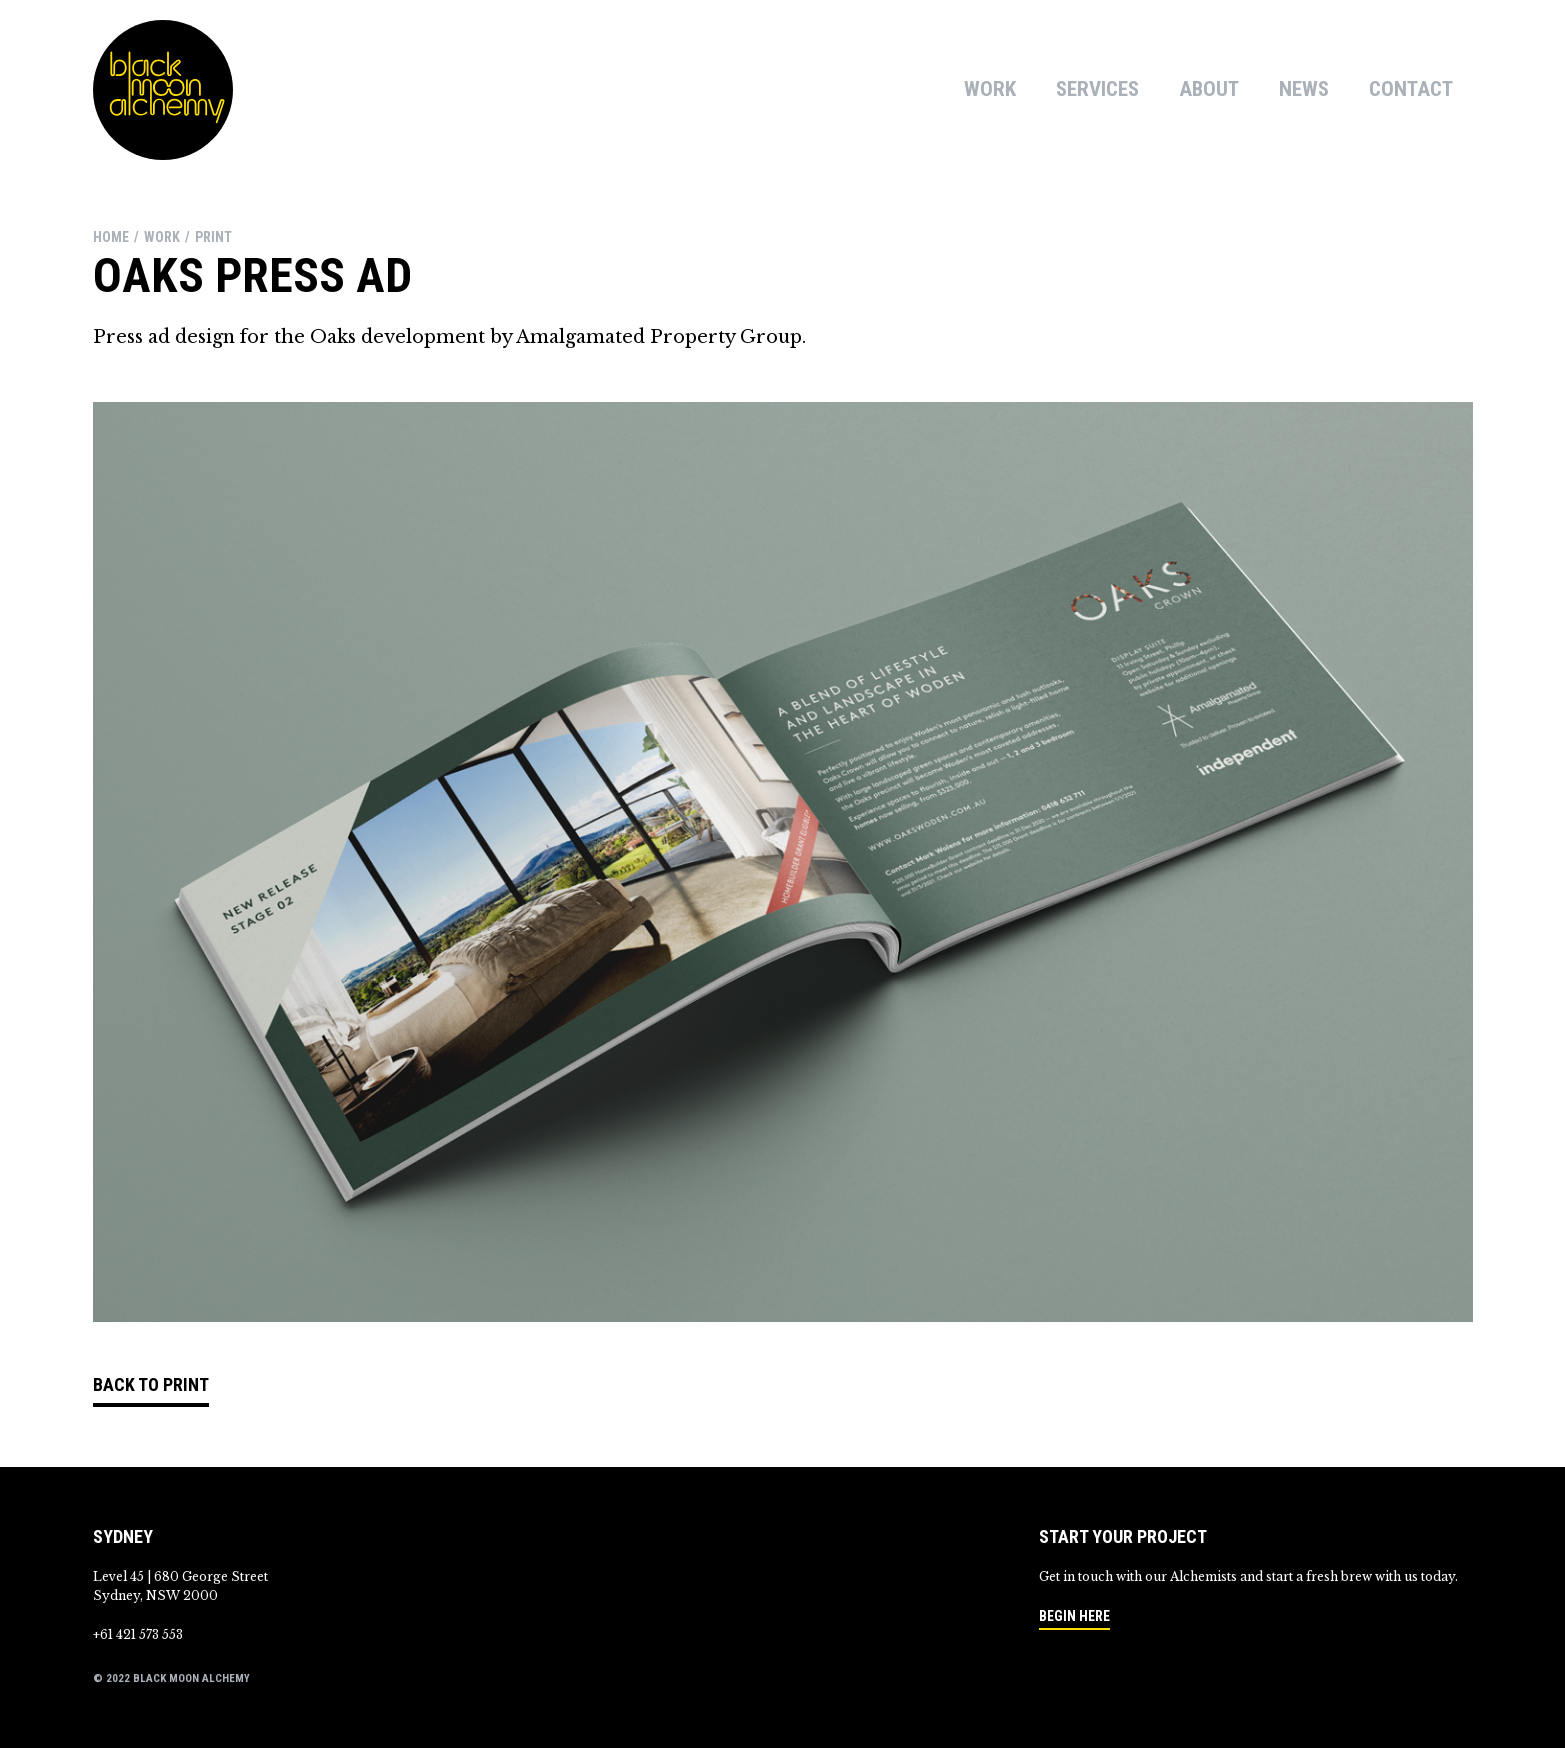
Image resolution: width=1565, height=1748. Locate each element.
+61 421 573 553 (138, 1634)
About (1209, 89)
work (162, 237)
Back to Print (151, 1384)
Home (111, 237)
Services (1097, 89)
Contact (1411, 89)
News (1304, 89)
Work (990, 89)
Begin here (1074, 1616)
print (213, 237)
